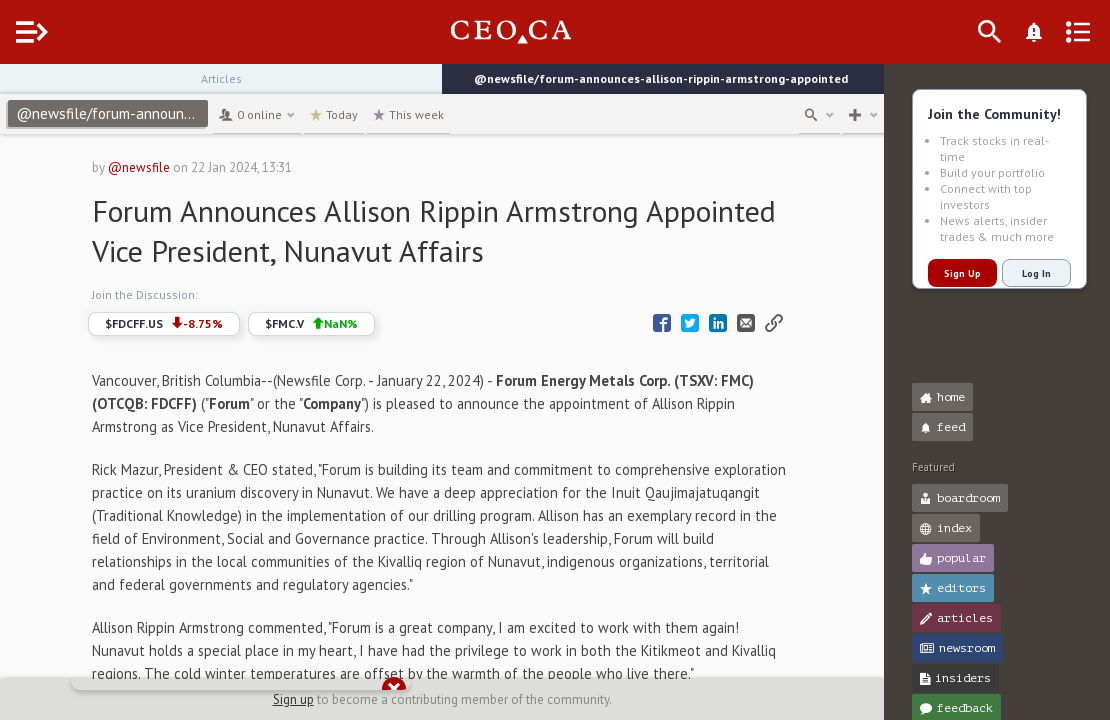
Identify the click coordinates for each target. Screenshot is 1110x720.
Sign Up (962, 273)
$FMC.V (331, 324)
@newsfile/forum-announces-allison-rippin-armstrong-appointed (152, 113)
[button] (20, 88)
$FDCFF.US (184, 324)
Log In (1036, 273)
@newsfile (159, 167)
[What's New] (1066, 32)
